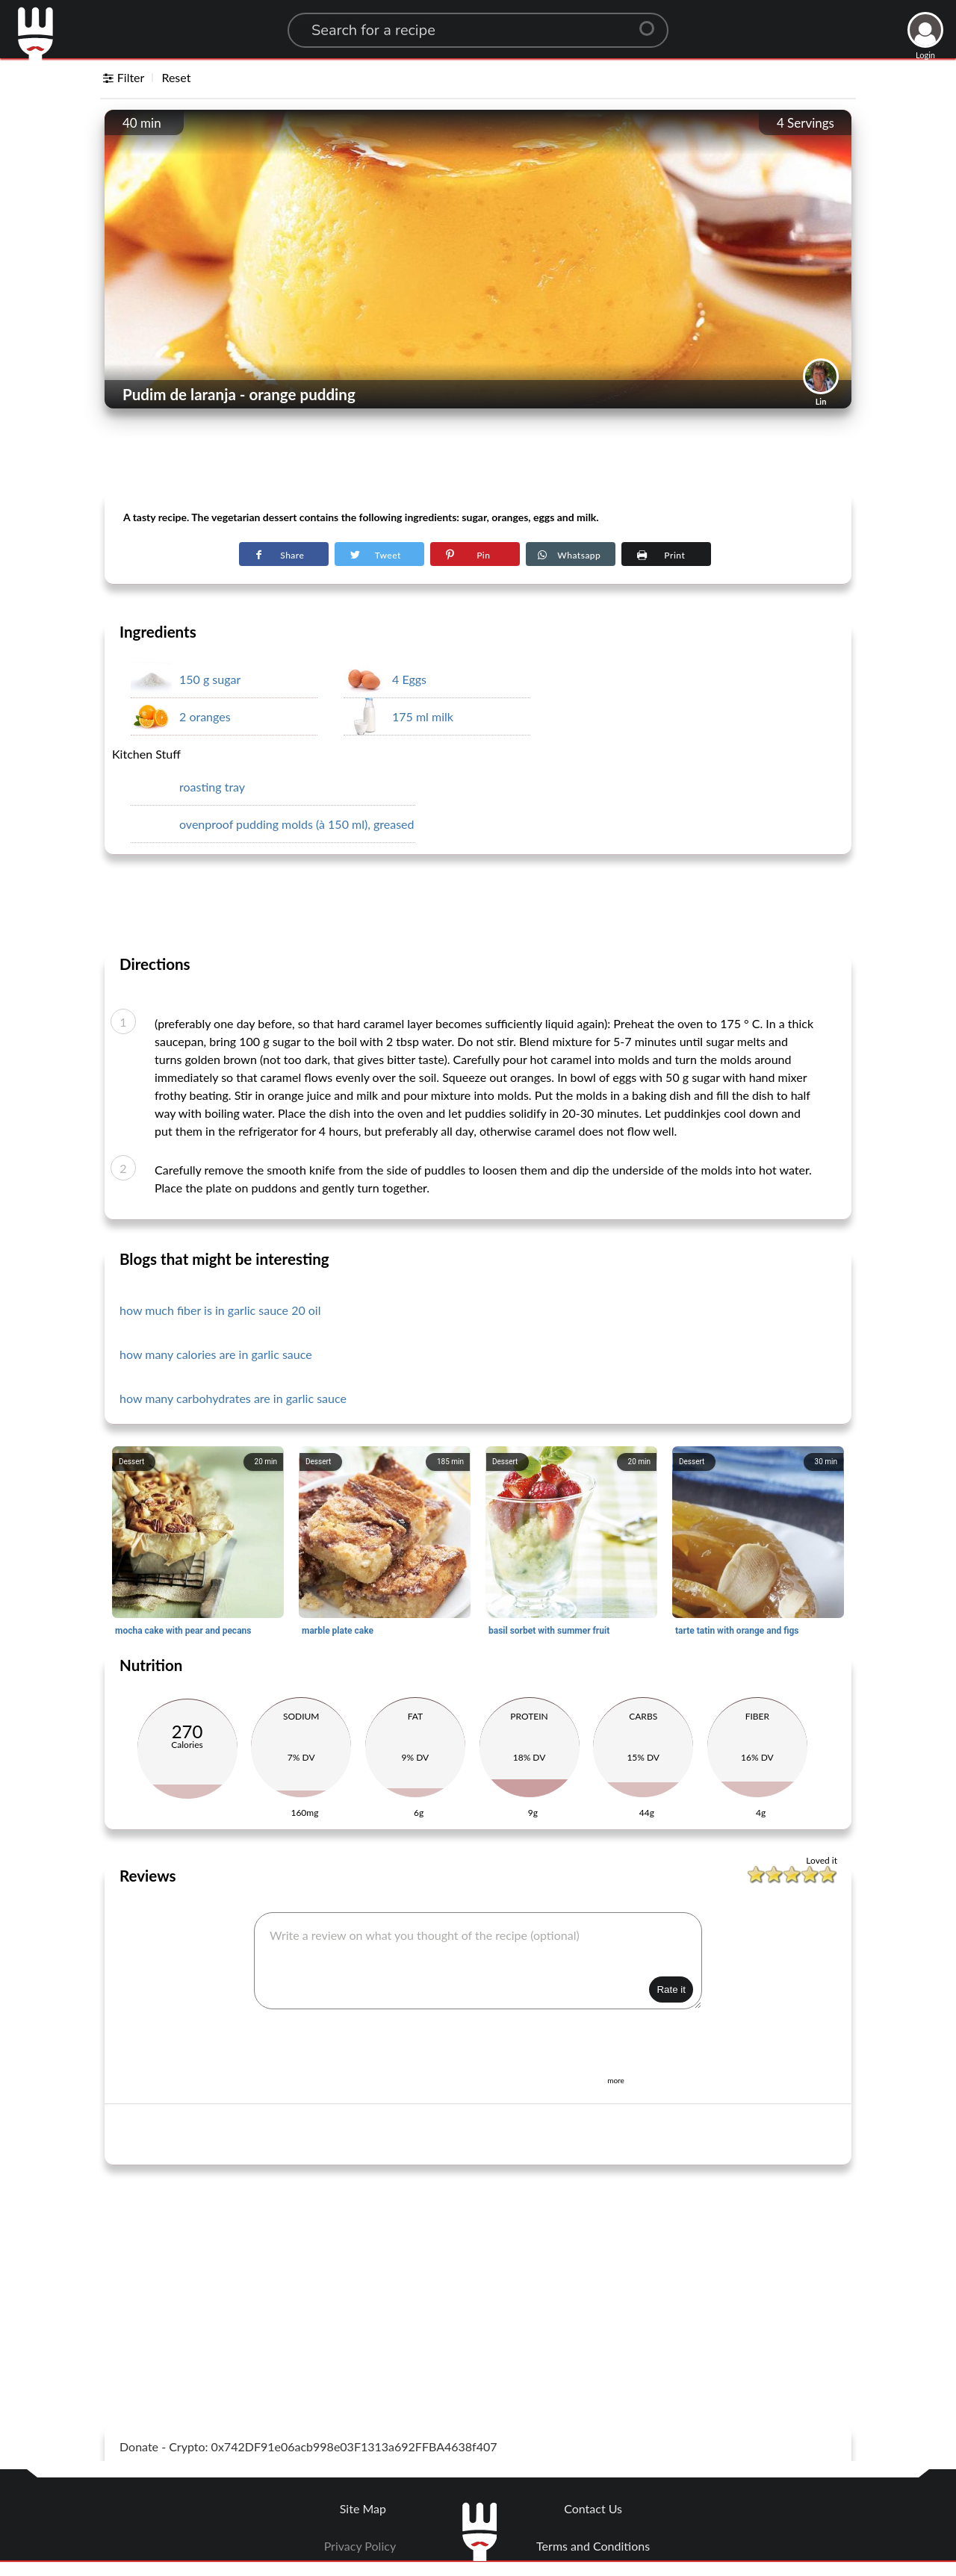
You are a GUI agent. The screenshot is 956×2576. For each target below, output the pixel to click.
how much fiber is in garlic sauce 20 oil (220, 1310)
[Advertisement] (478, 456)
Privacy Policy (360, 2546)
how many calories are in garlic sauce (216, 1354)
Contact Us (593, 2508)
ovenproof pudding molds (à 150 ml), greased (297, 824)
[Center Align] (652, 22)
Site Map (363, 2508)
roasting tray (212, 787)
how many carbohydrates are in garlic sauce (233, 1398)
